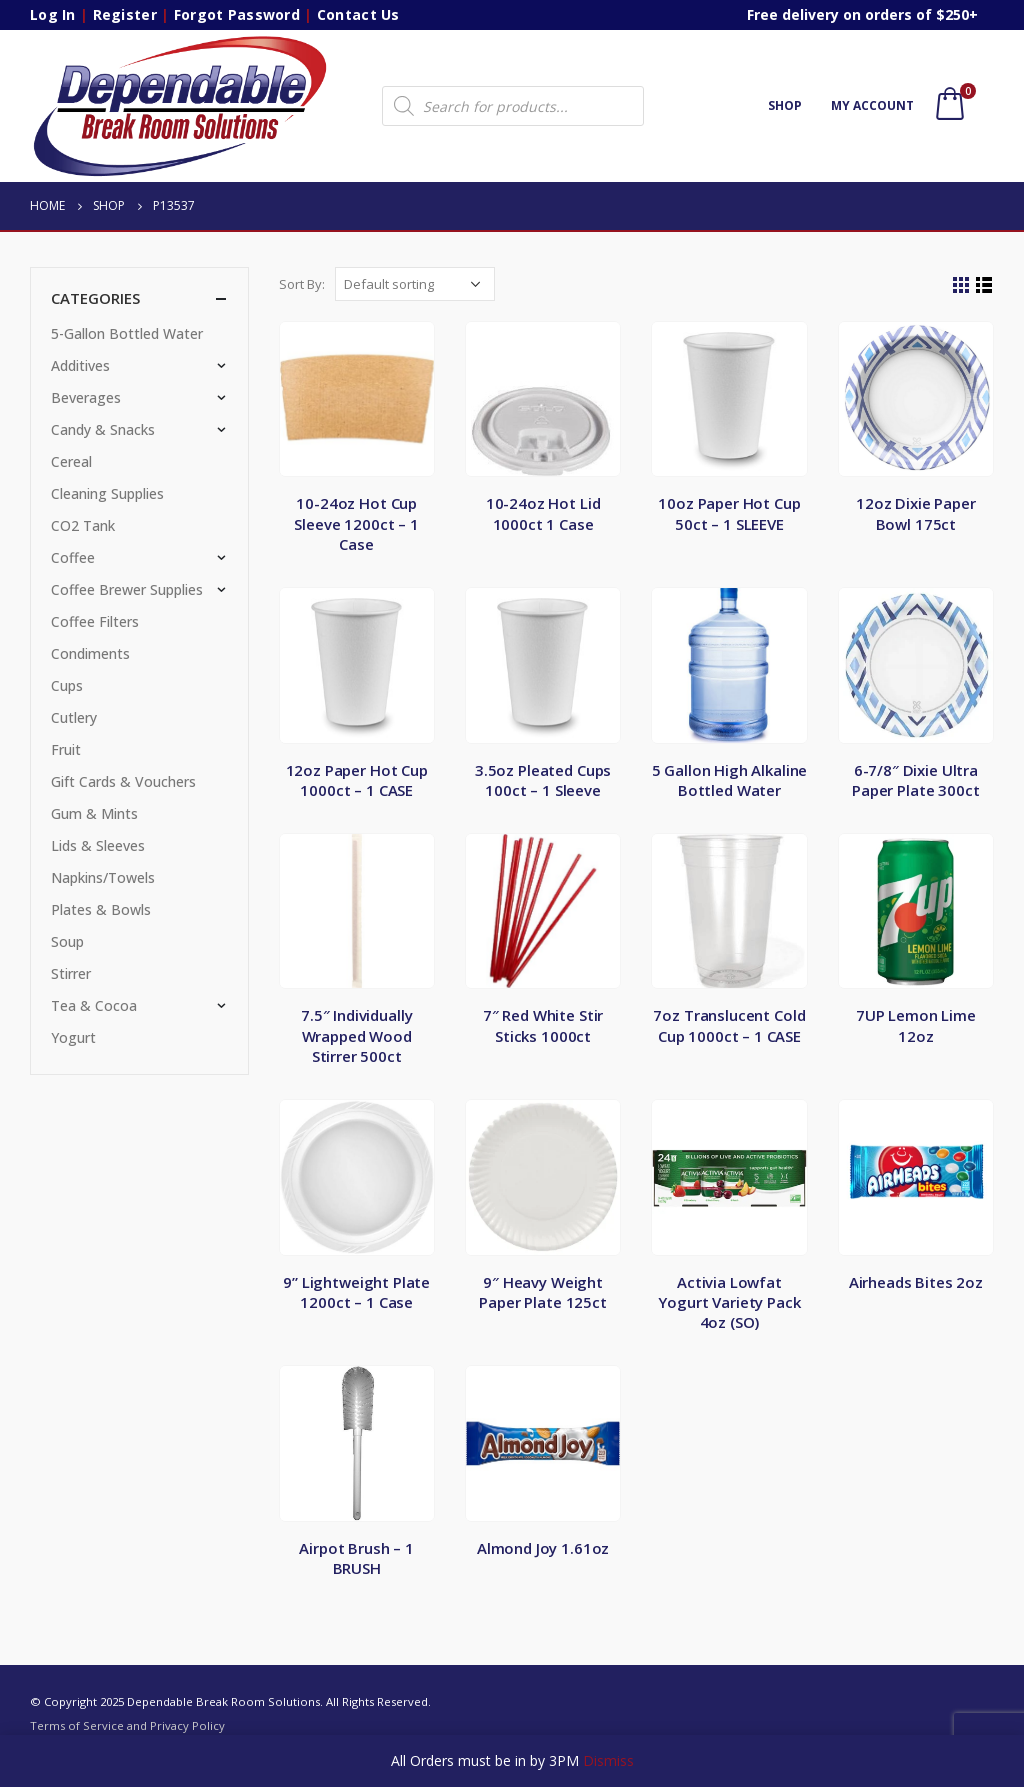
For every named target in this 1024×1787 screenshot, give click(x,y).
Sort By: (302, 284)
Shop (785, 105)
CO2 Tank (83, 525)
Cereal (71, 461)
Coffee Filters (95, 621)
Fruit (66, 749)
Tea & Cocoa (94, 1005)
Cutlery (74, 717)
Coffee (73, 557)
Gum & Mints (94, 813)
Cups (67, 685)
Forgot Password (237, 14)
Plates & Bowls (101, 909)
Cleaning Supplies (107, 493)
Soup (67, 941)
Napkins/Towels (103, 877)
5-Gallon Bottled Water (127, 333)
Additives (80, 365)
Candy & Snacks (103, 429)
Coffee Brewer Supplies (127, 589)
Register (125, 14)
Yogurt (73, 1037)
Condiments (90, 653)
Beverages (86, 397)
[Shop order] (415, 284)
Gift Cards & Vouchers (123, 781)
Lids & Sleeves (98, 845)
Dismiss (608, 1760)
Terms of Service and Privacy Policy (127, 1725)
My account (872, 105)
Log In (53, 14)
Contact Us (358, 14)
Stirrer (71, 973)
